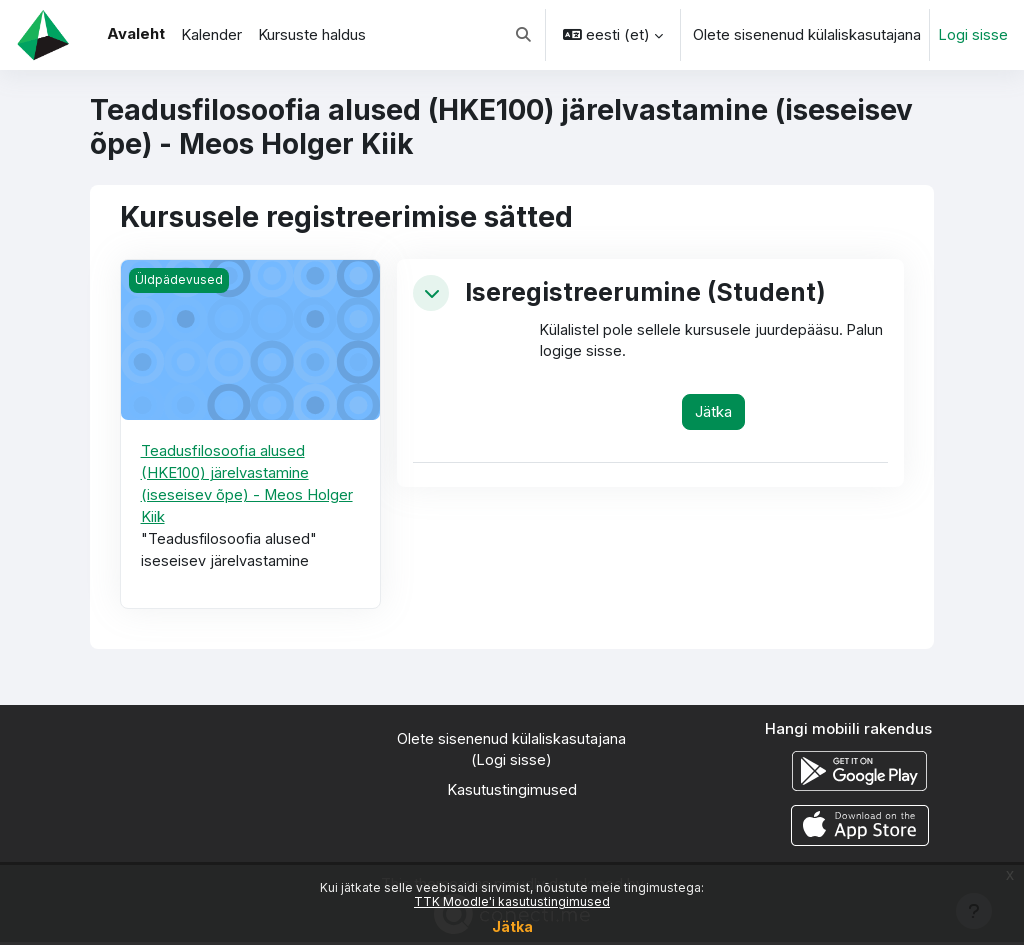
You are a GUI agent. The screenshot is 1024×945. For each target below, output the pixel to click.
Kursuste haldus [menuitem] (312, 35)
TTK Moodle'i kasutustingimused (512, 901)
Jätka (512, 926)
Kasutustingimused (512, 794)
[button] (523, 35)
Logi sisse (973, 35)
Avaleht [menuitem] (136, 34)
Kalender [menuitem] (211, 35)
